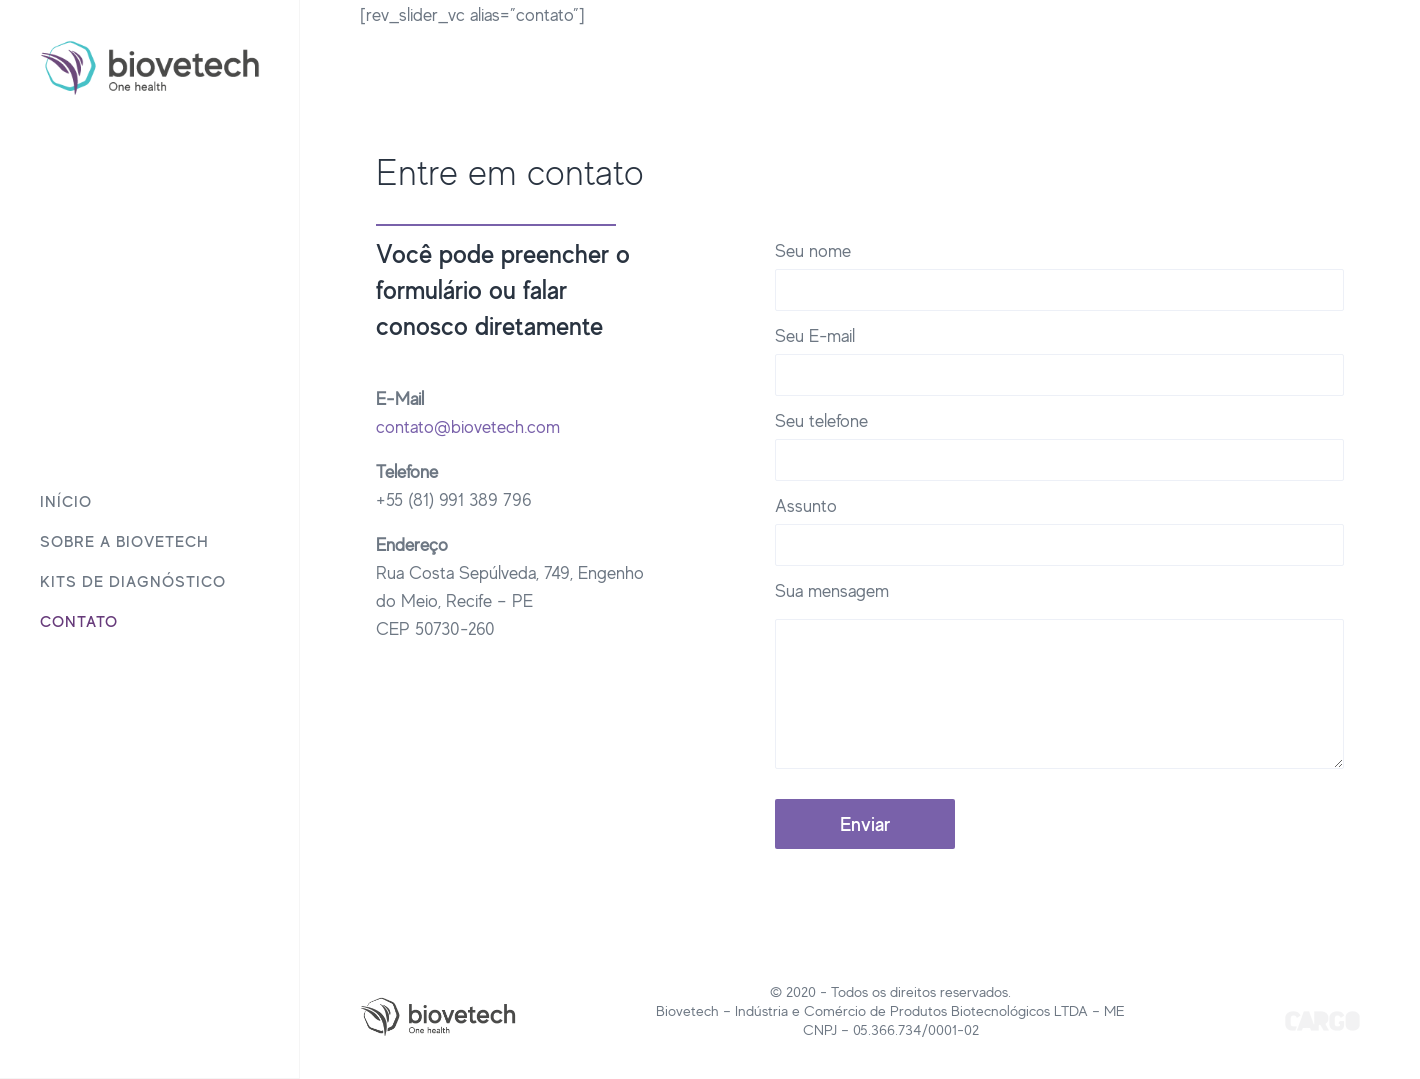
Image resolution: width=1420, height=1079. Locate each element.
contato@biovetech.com (468, 426)
